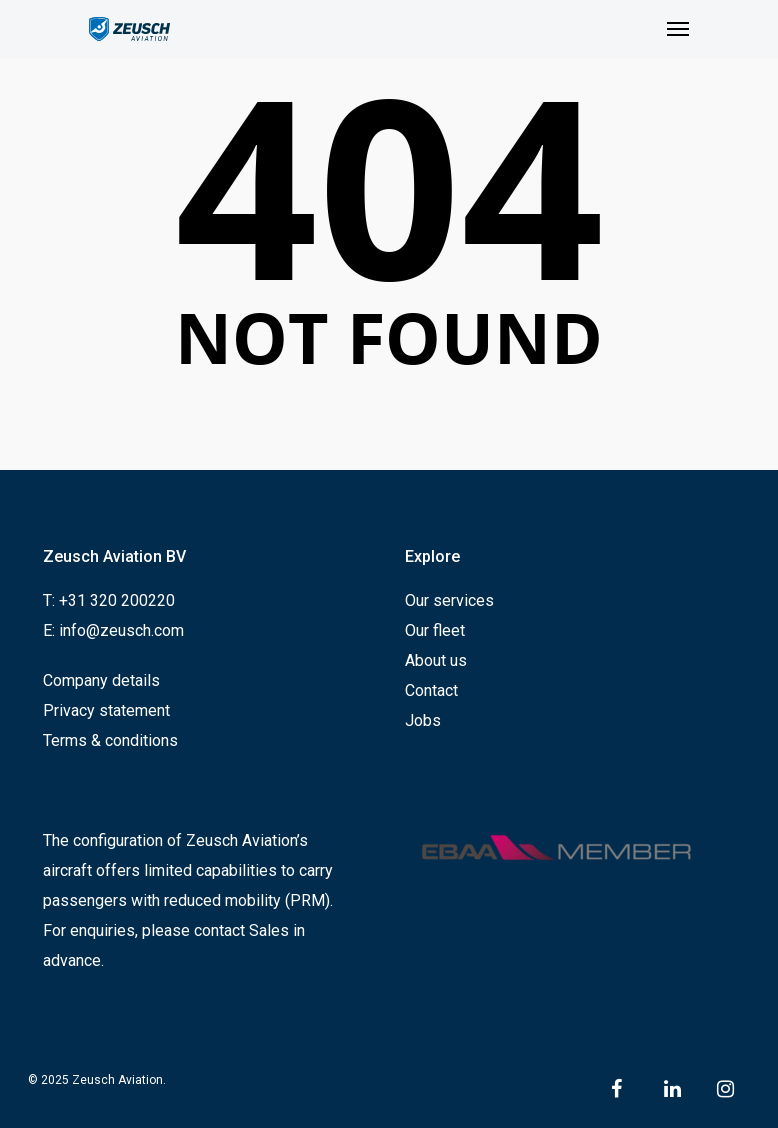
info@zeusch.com (121, 630)
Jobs (423, 720)
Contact (431, 690)
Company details (101, 680)
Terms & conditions (110, 740)
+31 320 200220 (117, 600)
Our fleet (435, 630)
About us (436, 660)
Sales (269, 930)
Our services (449, 600)
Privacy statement (106, 710)
